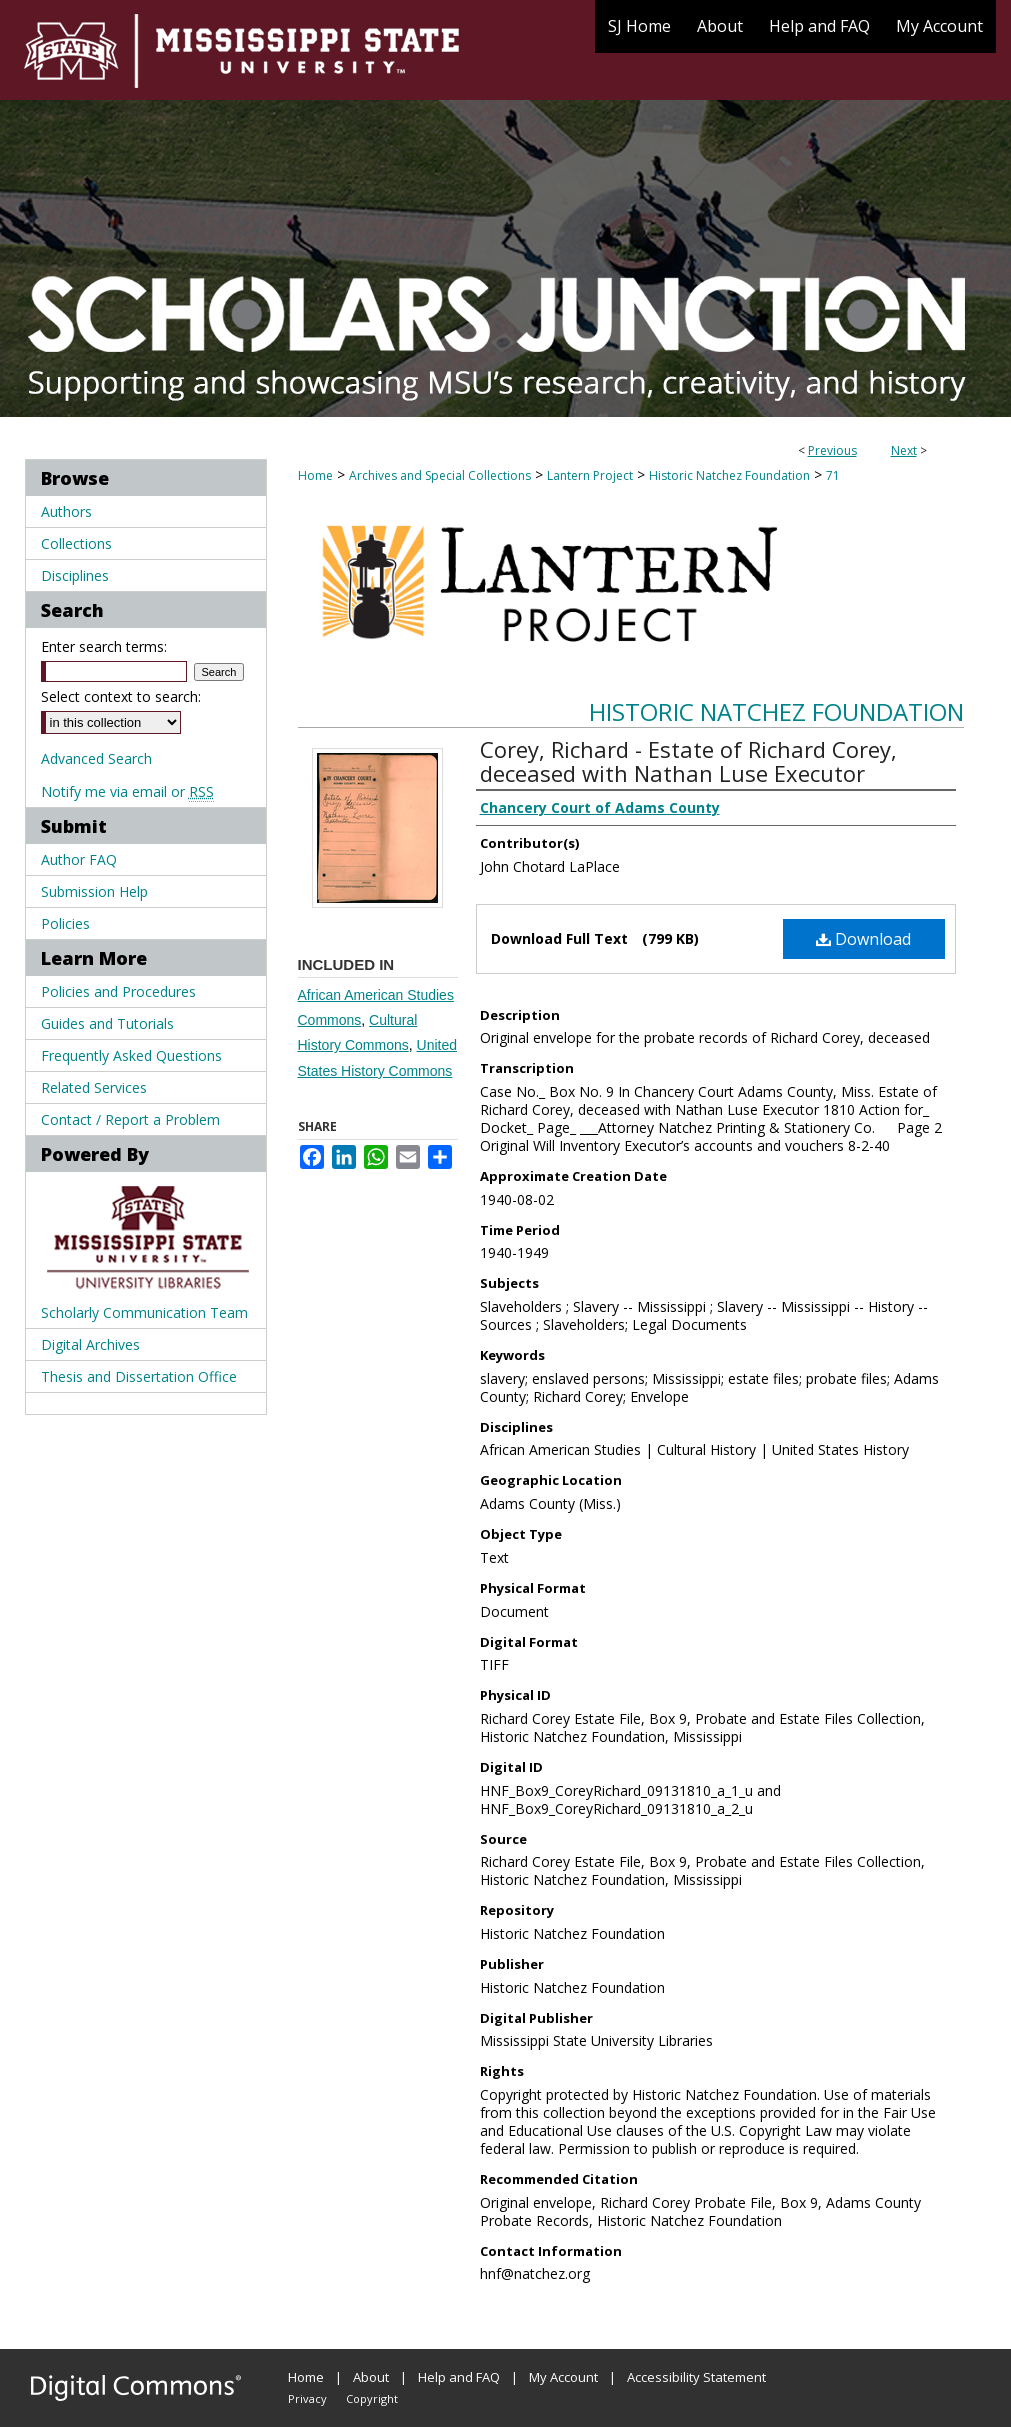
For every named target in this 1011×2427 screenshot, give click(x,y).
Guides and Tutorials (107, 1023)
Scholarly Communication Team (144, 1312)
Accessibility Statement (696, 2377)
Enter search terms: (104, 646)
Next (904, 450)
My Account (563, 2377)
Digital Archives (90, 1344)
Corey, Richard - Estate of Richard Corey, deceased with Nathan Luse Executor (688, 761)
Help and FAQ (459, 2377)
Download (863, 939)
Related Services (94, 1087)
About (371, 2377)
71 (833, 475)
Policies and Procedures (118, 991)
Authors (66, 511)
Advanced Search (96, 758)
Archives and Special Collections (440, 475)
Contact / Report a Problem (130, 1119)
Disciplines (75, 575)
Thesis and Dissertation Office (139, 1376)
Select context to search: (121, 696)
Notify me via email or (127, 791)
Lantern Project (590, 475)
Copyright (372, 2398)
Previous (832, 450)
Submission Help (94, 891)
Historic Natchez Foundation (729, 475)
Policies (65, 923)
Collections (76, 543)
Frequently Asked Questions (131, 1055)
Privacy (307, 2398)
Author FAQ (79, 859)
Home (315, 475)
